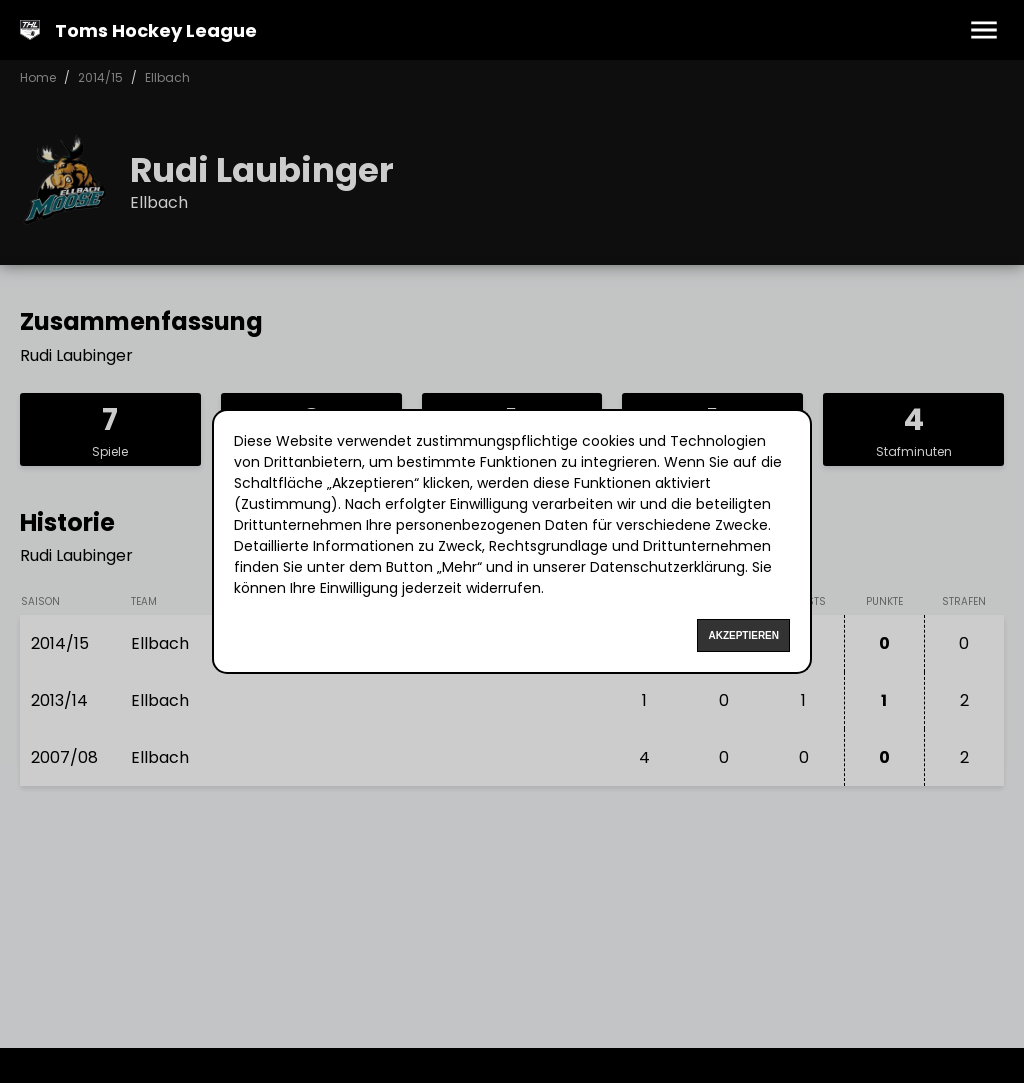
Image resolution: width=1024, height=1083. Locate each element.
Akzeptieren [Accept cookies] (743, 635)
